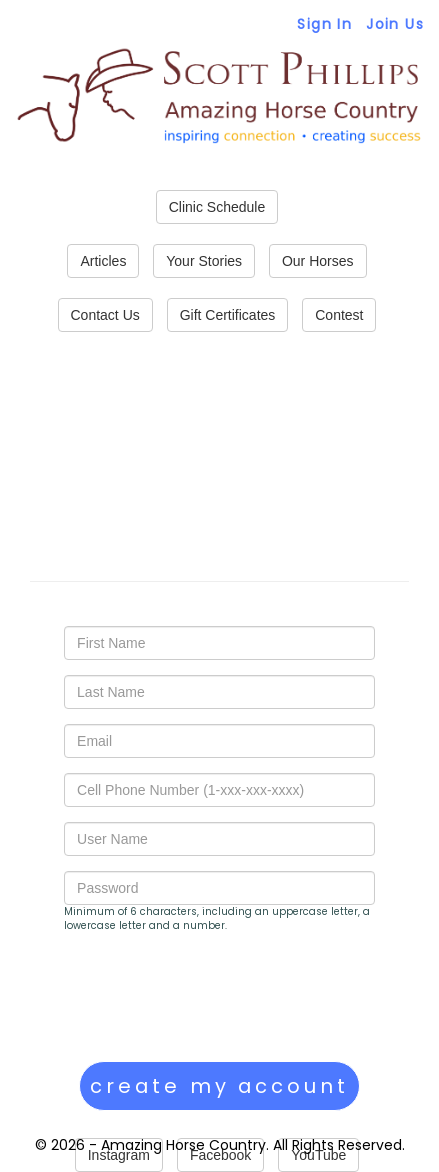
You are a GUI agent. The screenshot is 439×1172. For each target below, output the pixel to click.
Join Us (395, 24)
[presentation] (216, 997)
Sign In (324, 24)
